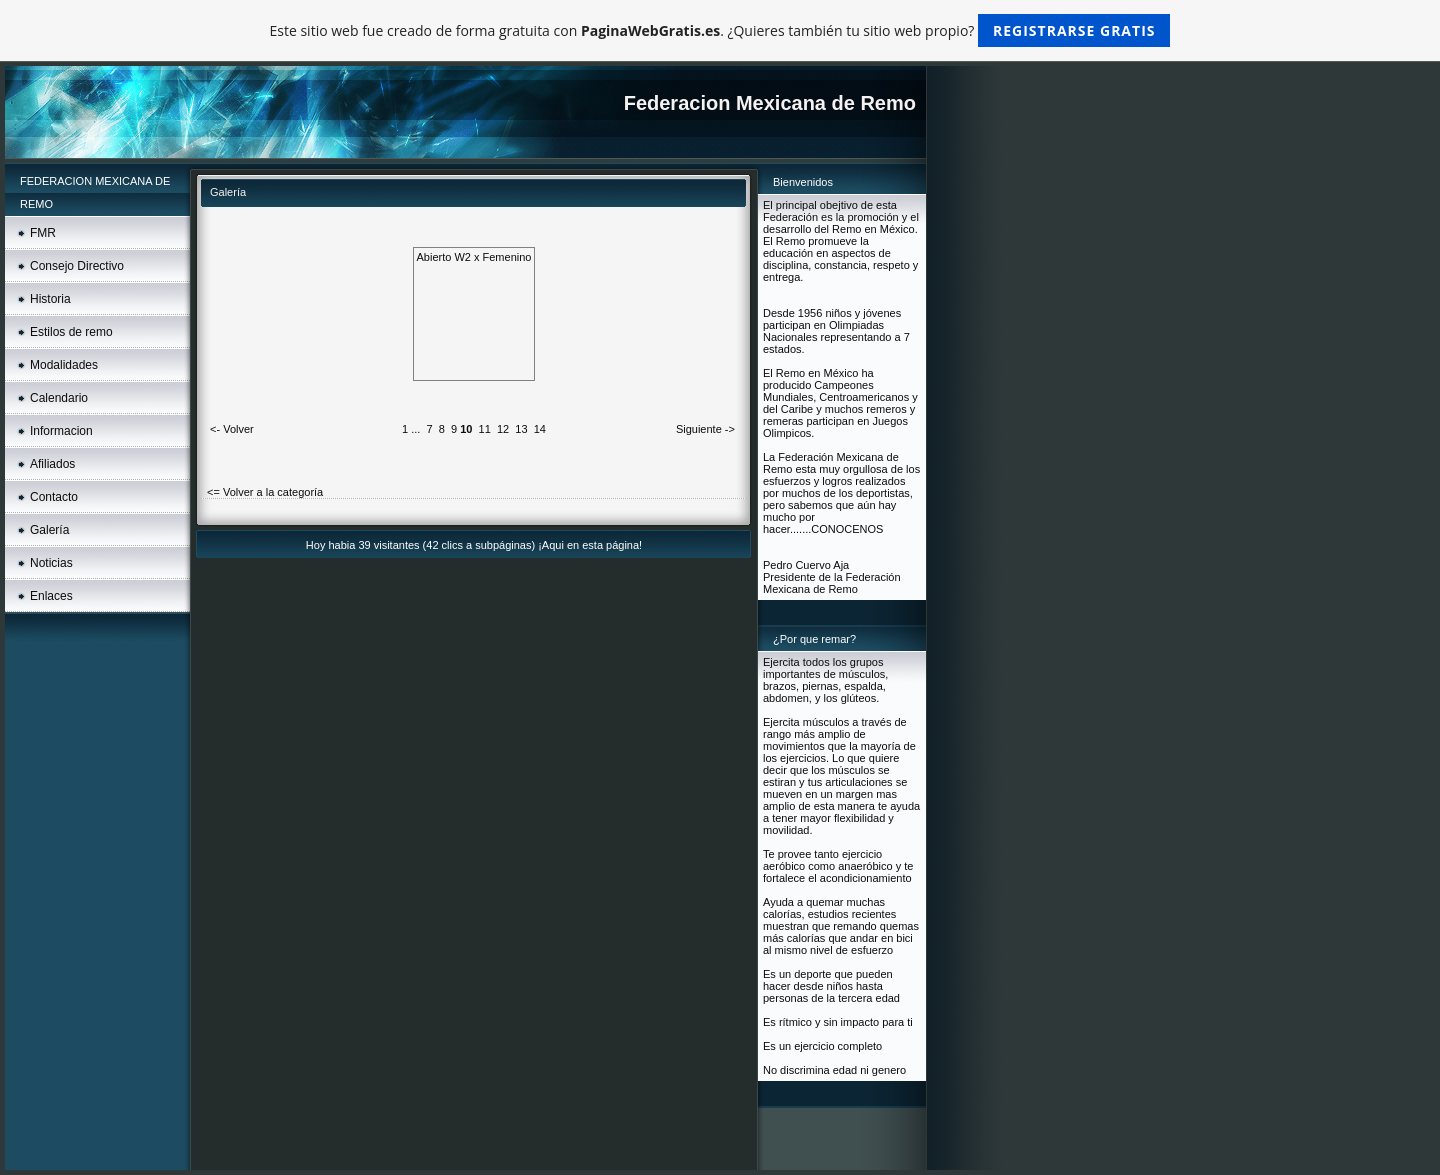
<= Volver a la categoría (265, 492)
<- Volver (232, 429)
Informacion (61, 431)
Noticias (51, 563)
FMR (43, 233)
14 (540, 429)
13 (521, 429)
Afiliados (52, 464)
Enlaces (51, 596)
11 (485, 429)
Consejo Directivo (77, 266)
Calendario (59, 398)
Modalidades (64, 365)
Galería (49, 530)
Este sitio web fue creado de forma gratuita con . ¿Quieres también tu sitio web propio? (720, 30)
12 (503, 429)
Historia (50, 299)
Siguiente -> (705, 429)
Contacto (54, 497)
